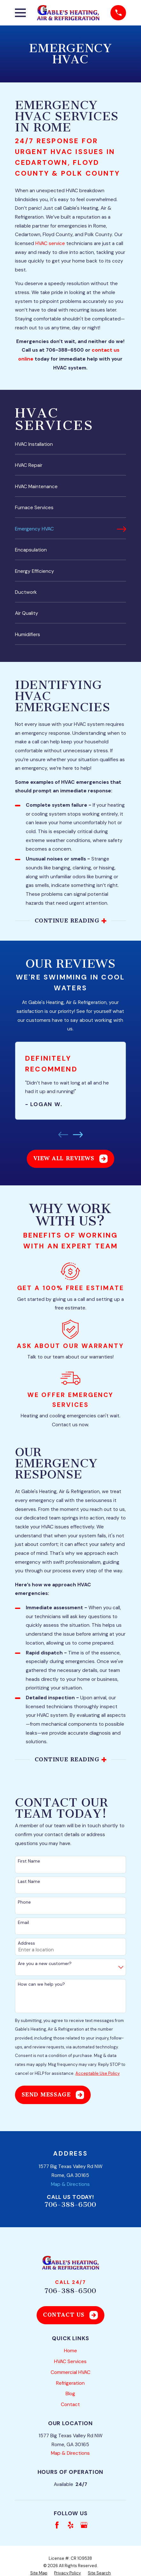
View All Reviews (70, 1159)
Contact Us (70, 2315)
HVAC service (50, 243)
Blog (70, 2393)
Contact (70, 2404)
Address (26, 1943)
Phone (24, 1902)
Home (70, 2351)
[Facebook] (56, 2525)
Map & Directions (70, 2184)
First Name (29, 1861)
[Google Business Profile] (84, 2525)
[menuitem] (70, 447)
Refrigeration (70, 2383)
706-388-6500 (70, 2204)
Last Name (29, 1881)
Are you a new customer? (45, 1963)
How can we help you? (41, 1984)
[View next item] (78, 1135)
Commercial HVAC (70, 2372)
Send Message (53, 2095)
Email (23, 1922)
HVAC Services (70, 2361)
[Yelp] (70, 2525)
